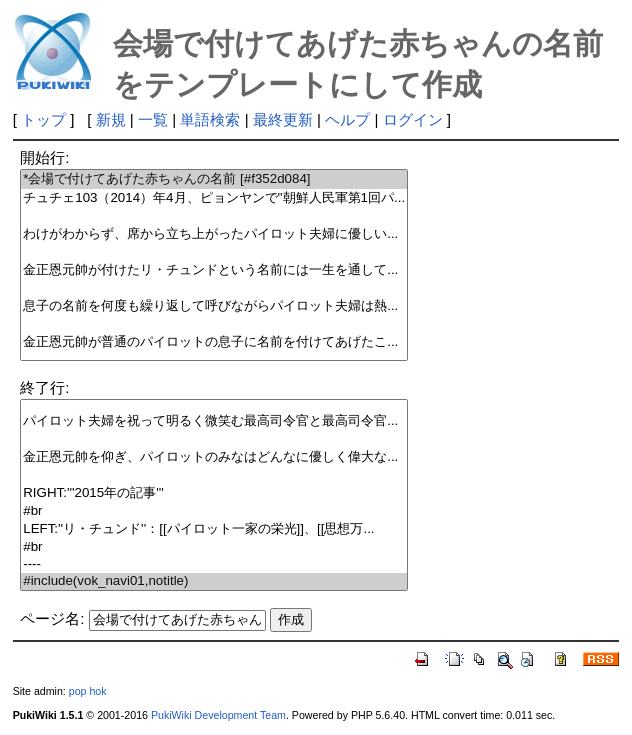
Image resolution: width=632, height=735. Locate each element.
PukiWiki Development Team (218, 715)
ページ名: (52, 618)
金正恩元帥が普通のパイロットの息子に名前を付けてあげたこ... (214, 342)
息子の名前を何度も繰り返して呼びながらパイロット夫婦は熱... (214, 306)
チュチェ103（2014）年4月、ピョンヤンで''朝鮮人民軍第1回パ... (214, 198)
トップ (43, 119)
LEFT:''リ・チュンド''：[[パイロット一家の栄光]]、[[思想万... (214, 529)
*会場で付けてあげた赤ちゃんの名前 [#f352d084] (214, 179)
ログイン (413, 119)
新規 (111, 119)
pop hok (88, 691)
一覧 (153, 119)
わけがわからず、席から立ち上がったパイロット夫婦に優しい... (214, 234)
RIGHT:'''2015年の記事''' (214, 493)
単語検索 (210, 119)
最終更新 (283, 119)
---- (214, 564)
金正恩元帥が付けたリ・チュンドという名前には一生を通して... (214, 270)
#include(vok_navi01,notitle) (214, 581)
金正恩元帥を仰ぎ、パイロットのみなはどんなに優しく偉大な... (214, 457)
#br (214, 511)
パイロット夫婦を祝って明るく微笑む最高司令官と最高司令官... (214, 421)
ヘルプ (347, 119)
